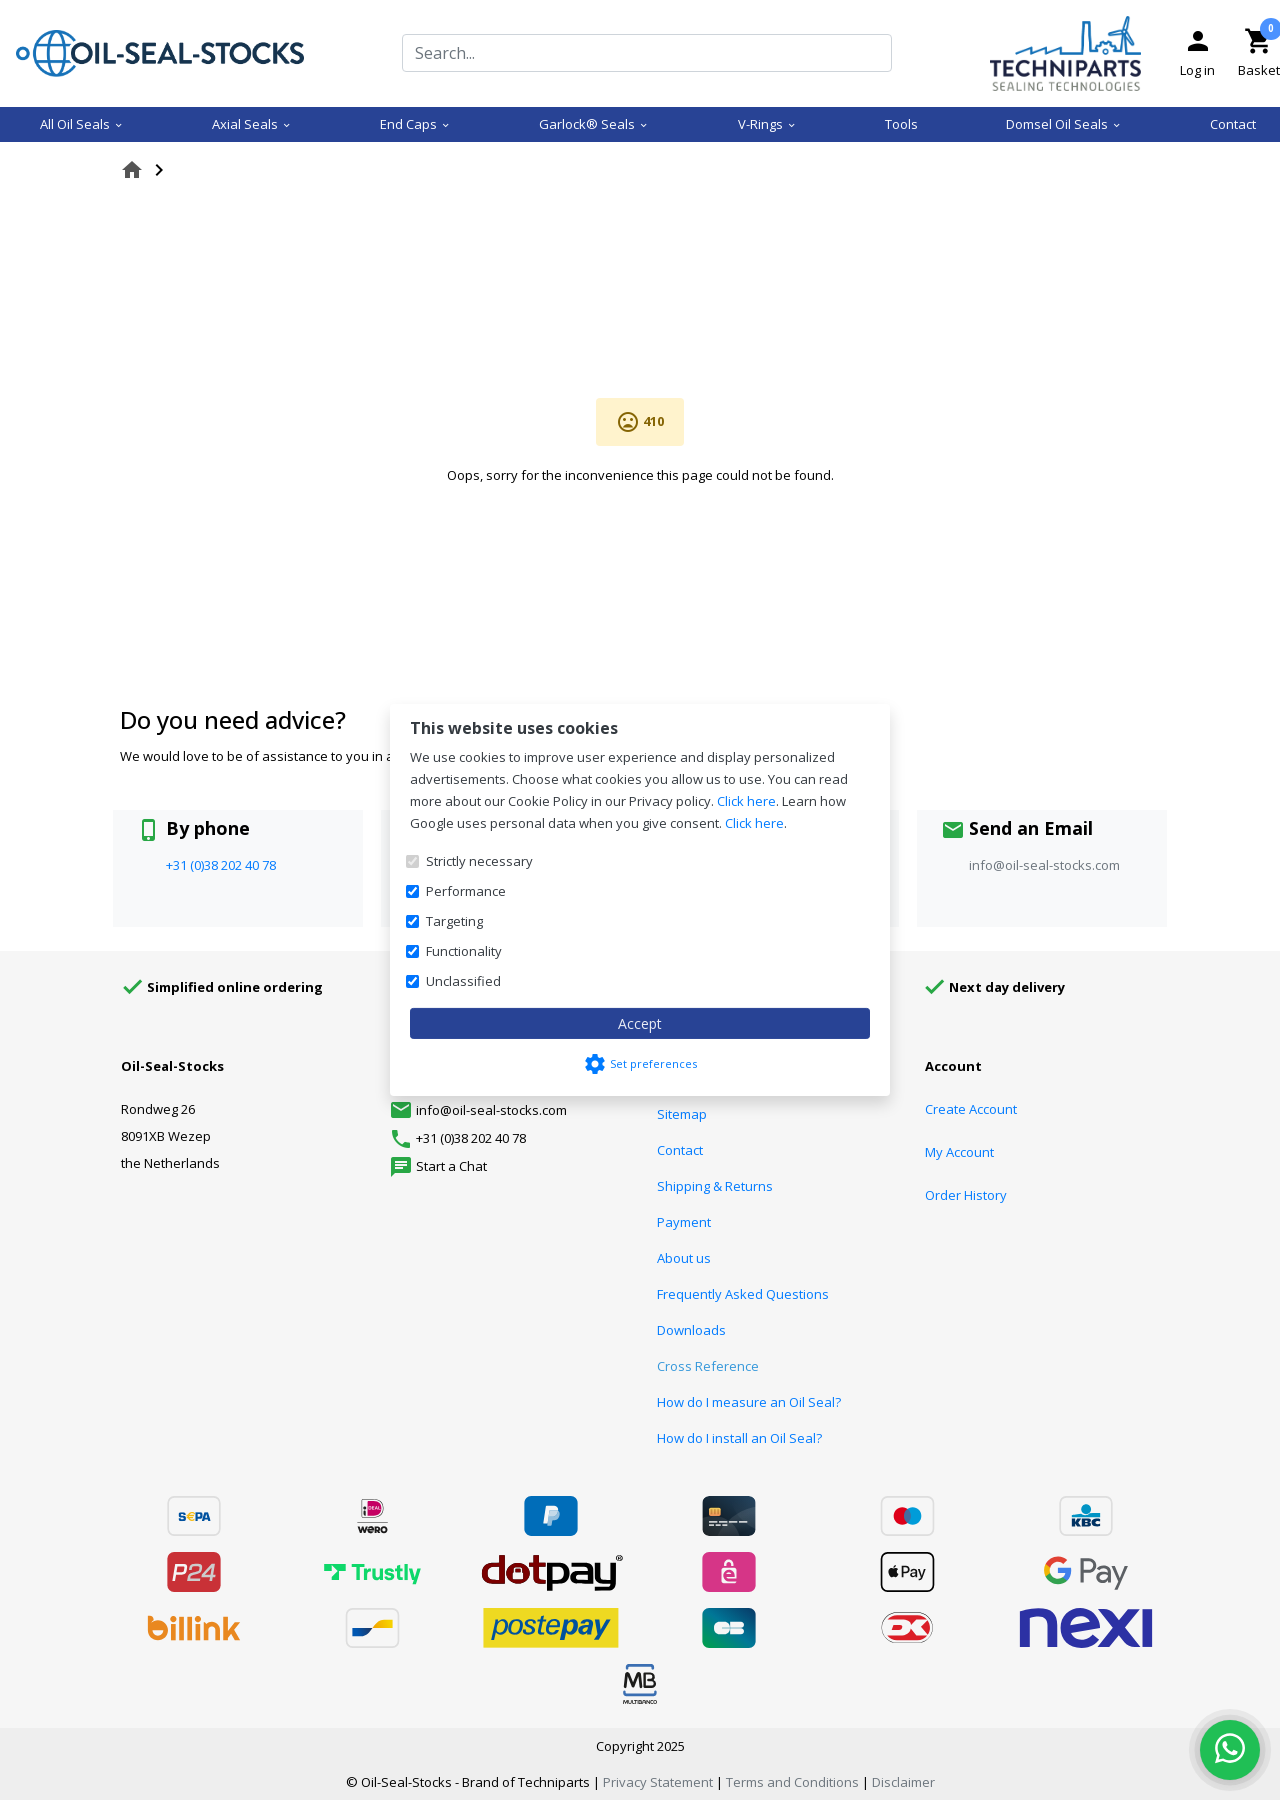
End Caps (415, 124)
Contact (1233, 124)
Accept (640, 1023)
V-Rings (767, 124)
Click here (746, 801)
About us (684, 1258)
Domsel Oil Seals (1064, 124)
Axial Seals (252, 124)
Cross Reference (708, 1366)
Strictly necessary (479, 861)
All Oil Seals (82, 124)
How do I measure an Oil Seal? (749, 1402)
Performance (466, 891)
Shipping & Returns (715, 1186)
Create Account (971, 1109)
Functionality (464, 951)
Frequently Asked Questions (743, 1294)
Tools (901, 124)
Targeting (454, 921)
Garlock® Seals (594, 124)
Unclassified (463, 981)
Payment (684, 1222)
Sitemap (682, 1114)
